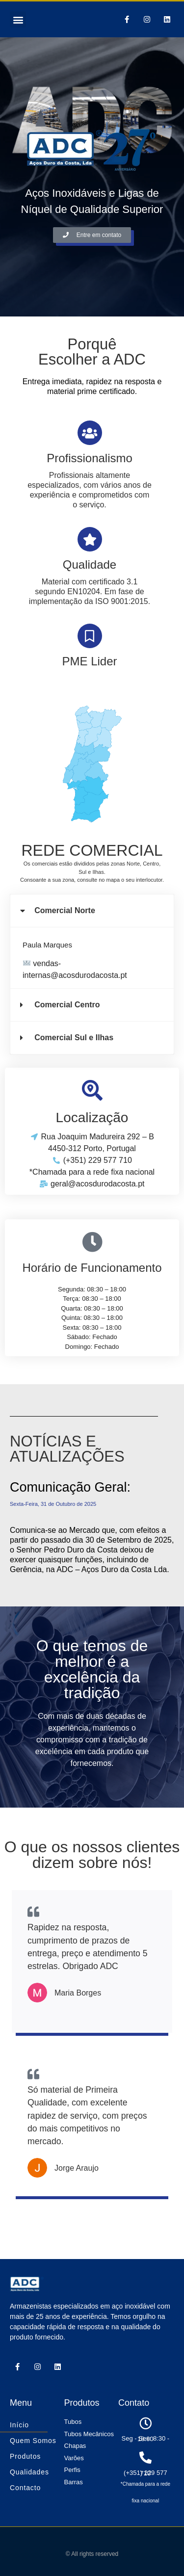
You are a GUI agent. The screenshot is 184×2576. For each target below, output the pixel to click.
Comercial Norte (64, 910)
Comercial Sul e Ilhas (73, 1037)
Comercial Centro (67, 1004)
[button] (18, 19)
